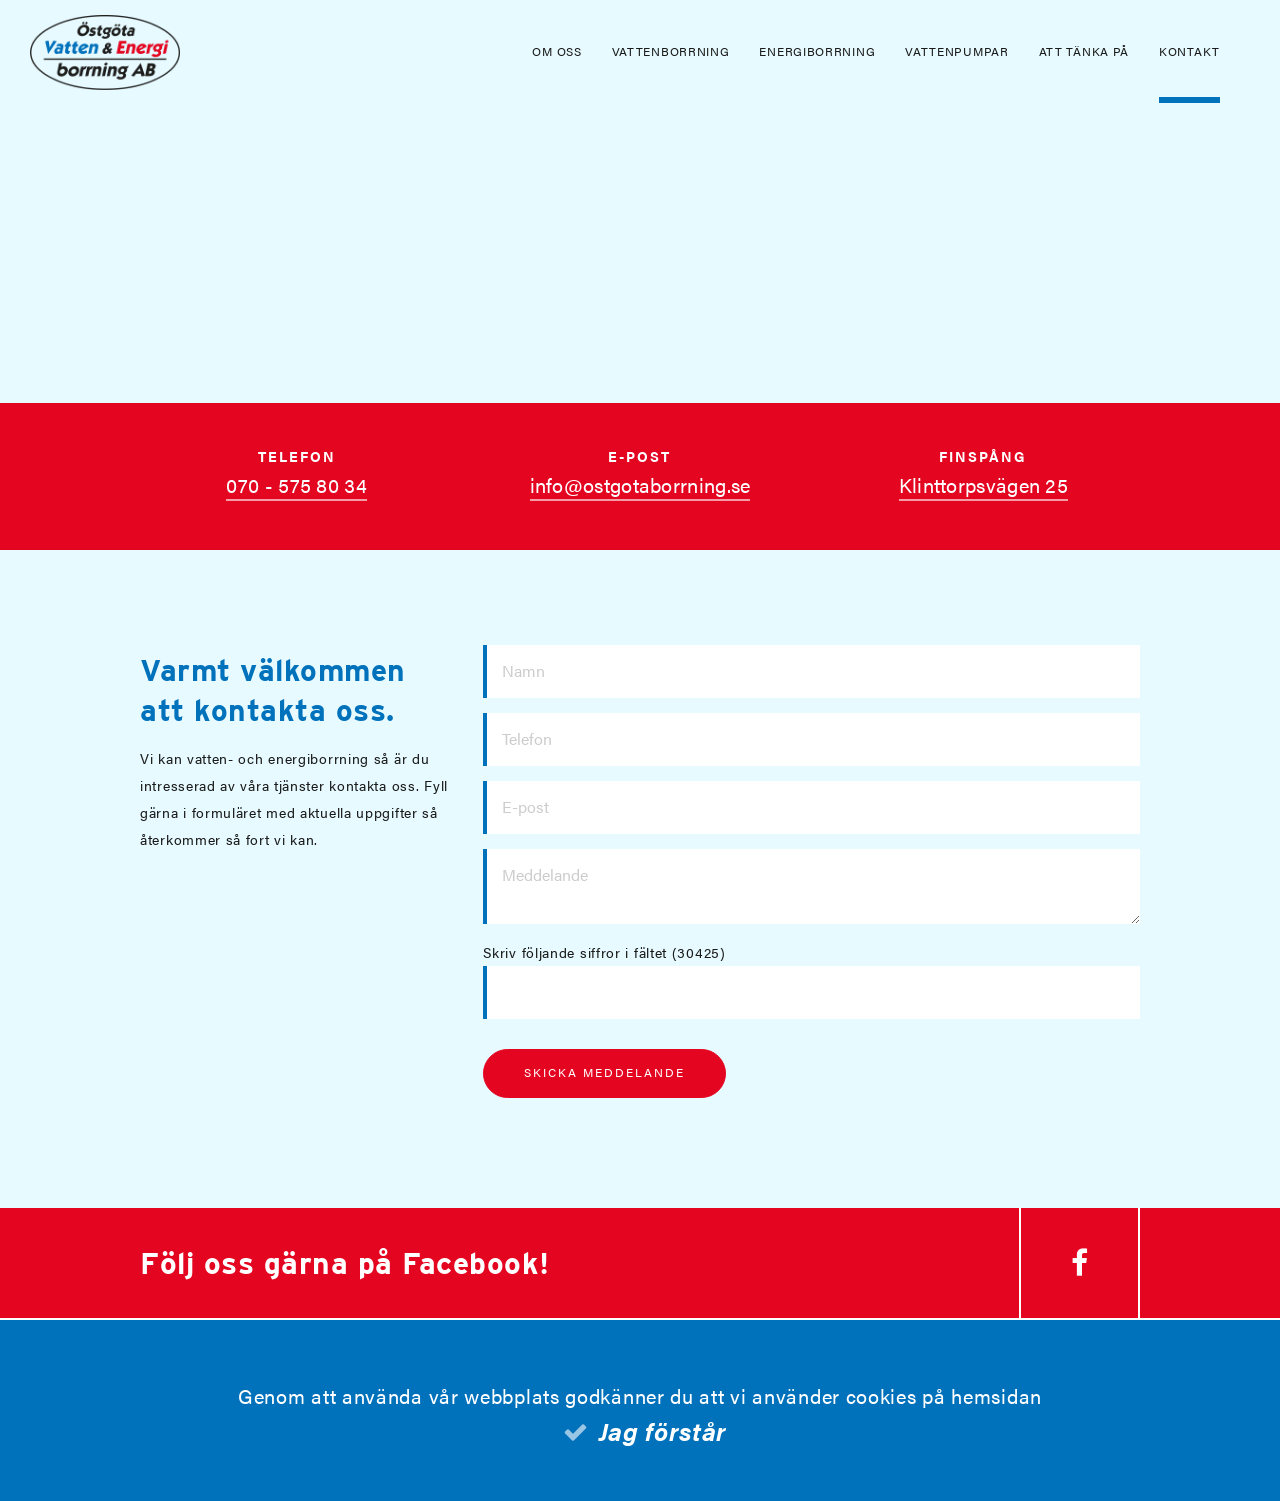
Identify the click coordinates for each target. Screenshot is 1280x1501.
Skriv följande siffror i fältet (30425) (604, 952)
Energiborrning (817, 51)
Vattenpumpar (956, 51)
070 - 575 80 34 (296, 484)
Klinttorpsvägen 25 (983, 484)
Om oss (556, 51)
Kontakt (1189, 51)
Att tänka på (1084, 51)
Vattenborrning (671, 51)
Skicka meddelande (604, 1072)
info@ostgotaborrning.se (640, 484)
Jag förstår (663, 1430)
